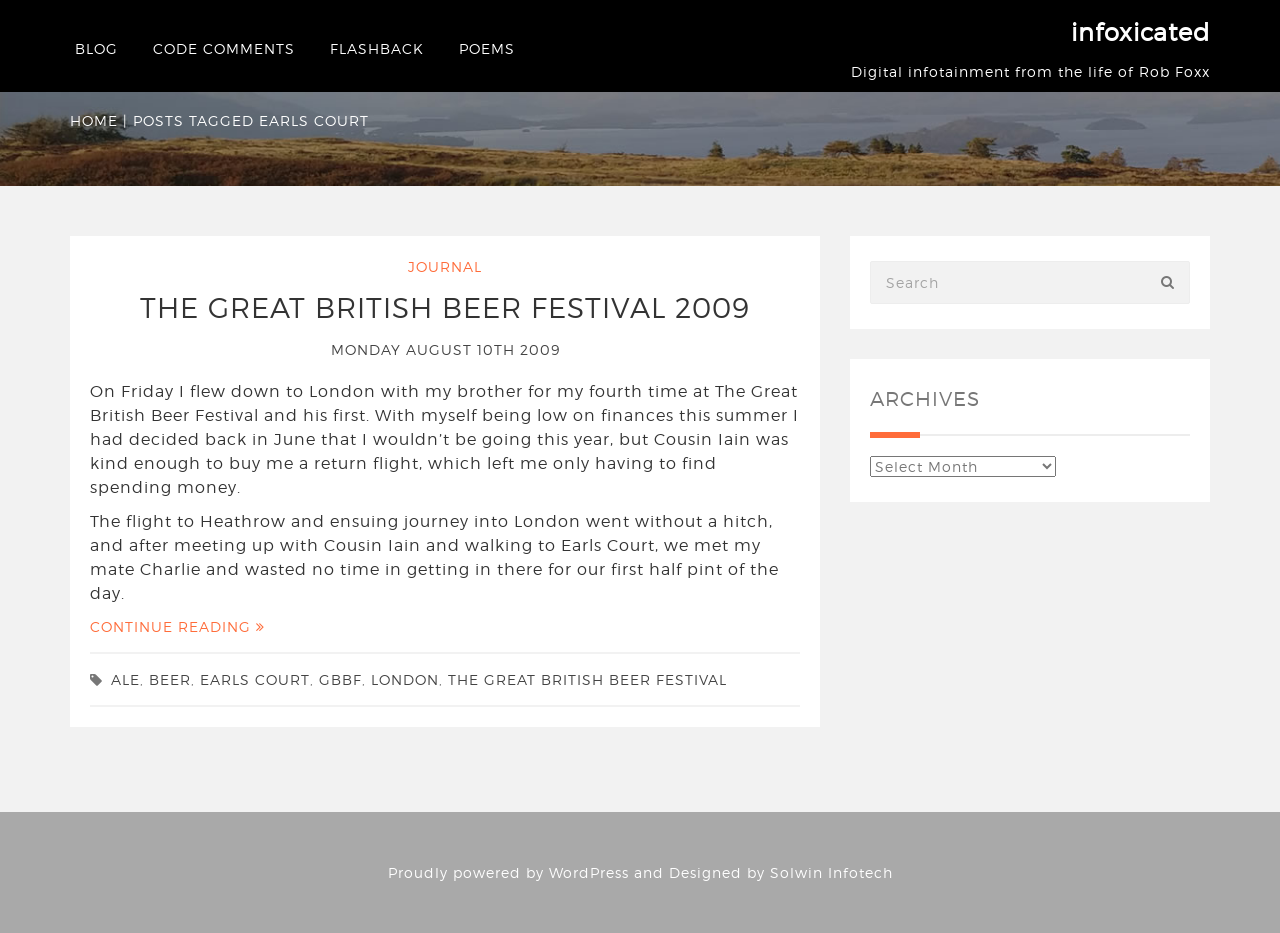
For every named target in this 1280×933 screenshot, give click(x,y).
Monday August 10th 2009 (445, 349)
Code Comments (224, 48)
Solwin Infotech (831, 872)
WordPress (589, 872)
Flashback (377, 48)
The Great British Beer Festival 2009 (445, 308)
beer (170, 679)
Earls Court (255, 679)
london (405, 679)
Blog (96, 48)
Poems (487, 48)
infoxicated (1140, 32)
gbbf (340, 679)
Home (94, 120)
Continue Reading (177, 626)
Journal (445, 266)
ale (125, 679)
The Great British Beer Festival (587, 679)
